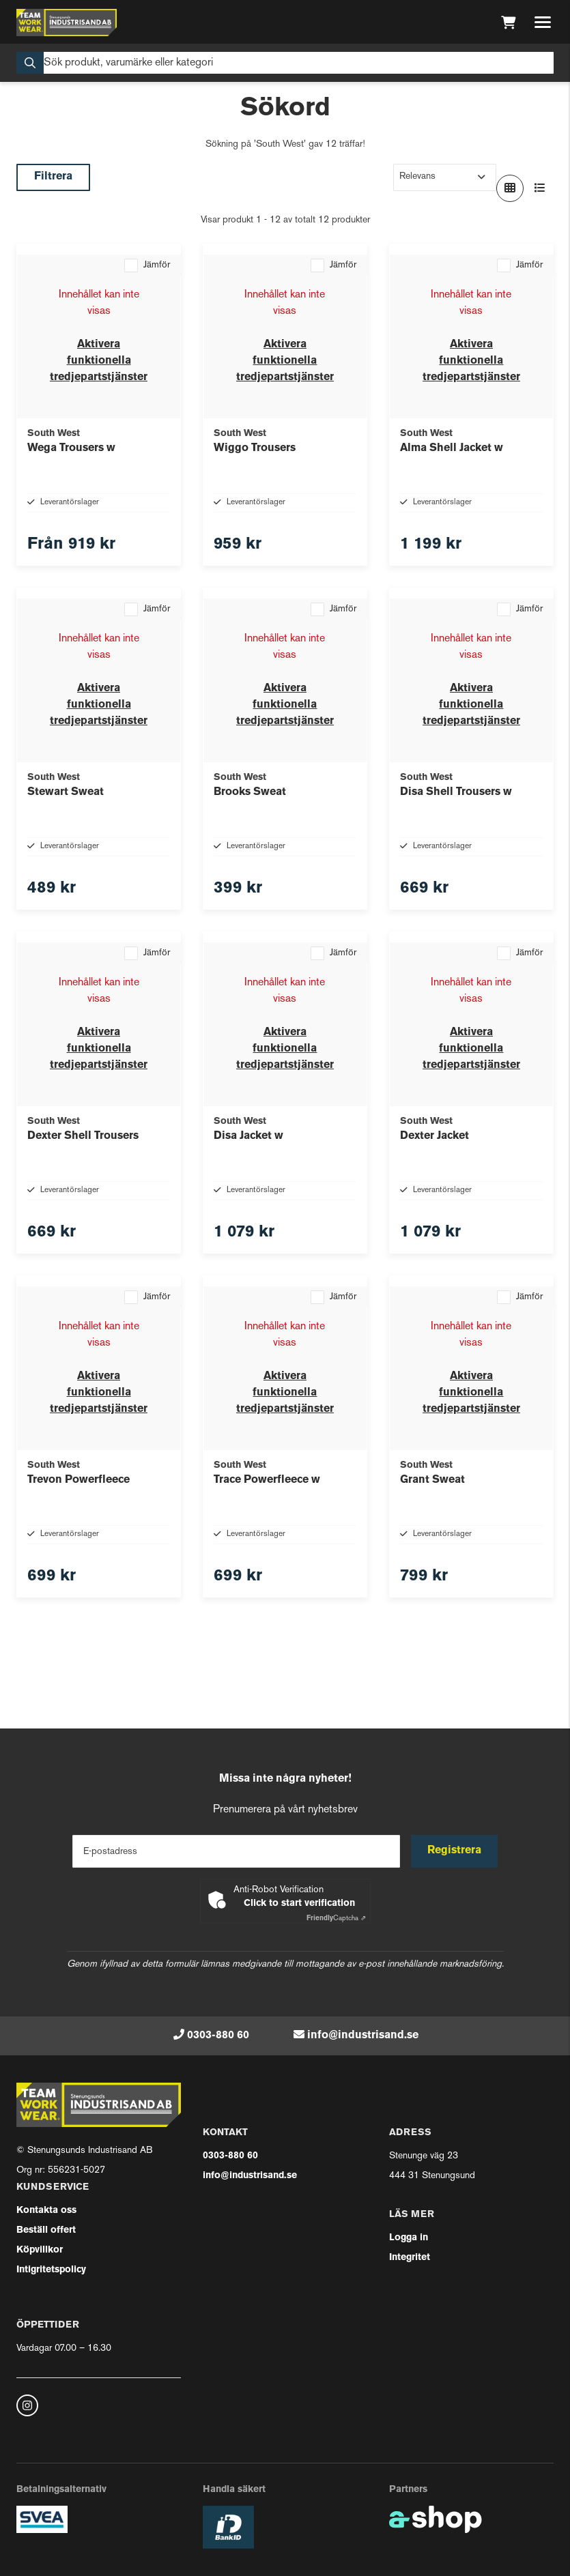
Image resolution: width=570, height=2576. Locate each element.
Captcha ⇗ (336, 1918)
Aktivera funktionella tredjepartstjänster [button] (98, 361)
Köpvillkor (39, 2250)
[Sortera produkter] (444, 177)
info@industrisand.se (362, 2035)
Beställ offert (46, 2230)
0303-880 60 (218, 2035)
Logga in (408, 2237)
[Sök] (285, 63)
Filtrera (53, 177)
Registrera (454, 1850)
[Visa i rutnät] (510, 188)
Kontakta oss (46, 2210)
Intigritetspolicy (51, 2270)
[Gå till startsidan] (66, 22)
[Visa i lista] (540, 188)
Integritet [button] (409, 2257)
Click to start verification (299, 1903)
